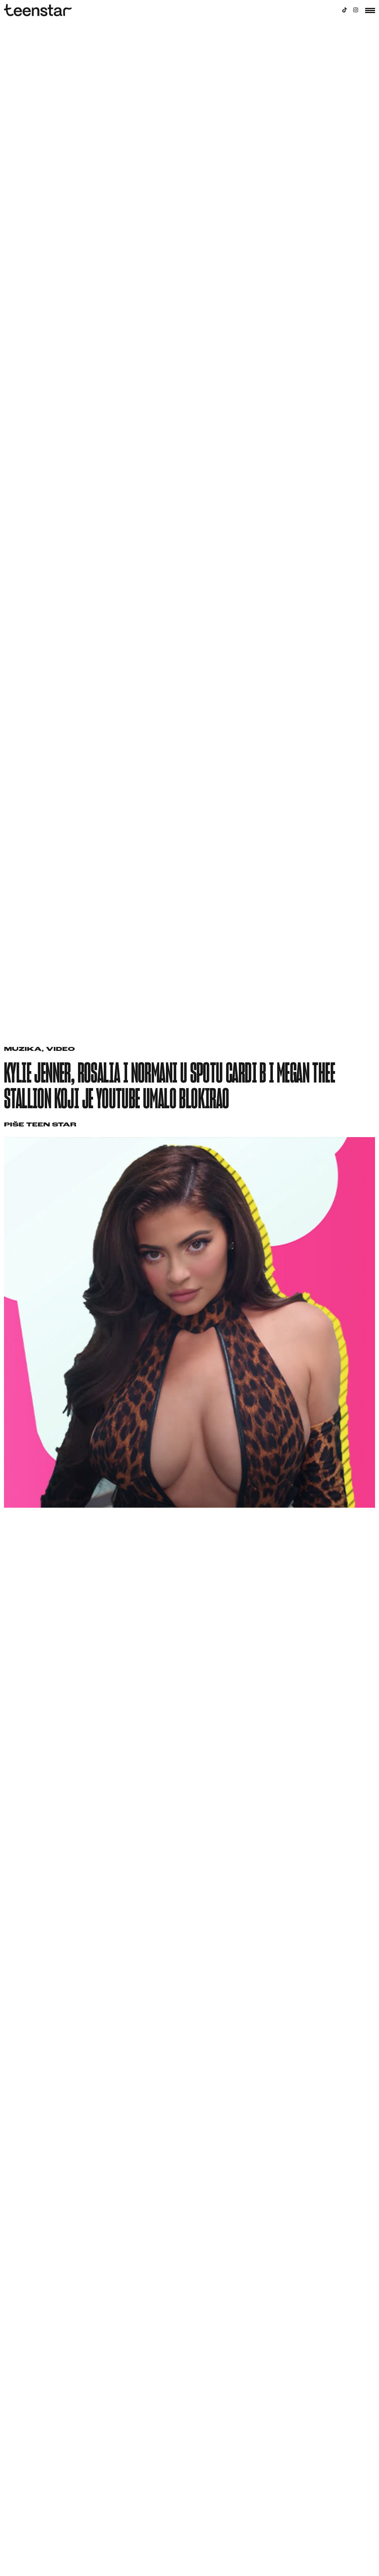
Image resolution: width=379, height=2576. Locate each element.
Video (60, 1049)
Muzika (23, 1049)
